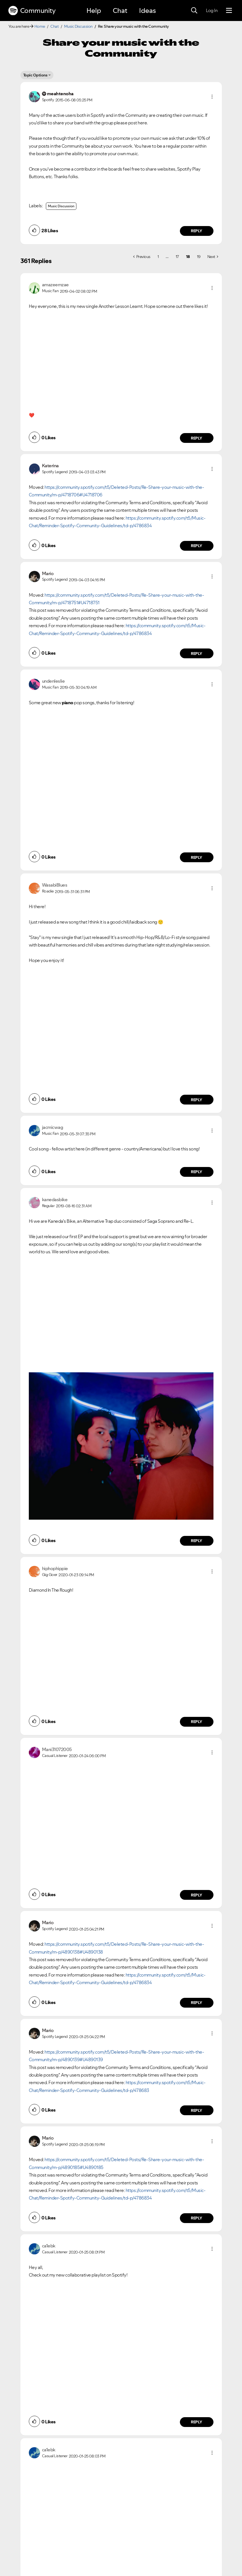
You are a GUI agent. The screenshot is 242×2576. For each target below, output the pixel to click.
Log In (211, 10)
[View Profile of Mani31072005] (57, 1749)
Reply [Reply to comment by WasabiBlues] (196, 1100)
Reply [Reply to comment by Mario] (196, 653)
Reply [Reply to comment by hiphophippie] (196, 1721)
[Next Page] (213, 256)
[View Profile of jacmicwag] (52, 1127)
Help (93, 10)
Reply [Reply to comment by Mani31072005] (196, 1895)
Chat (120, 10)
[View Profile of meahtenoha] (60, 93)
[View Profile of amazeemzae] (55, 285)
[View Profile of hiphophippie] (55, 1568)
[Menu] (229, 11)
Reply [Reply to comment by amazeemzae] (196, 438)
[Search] (194, 10)
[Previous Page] (142, 256)
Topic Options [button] (35, 75)
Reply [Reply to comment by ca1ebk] (196, 2422)
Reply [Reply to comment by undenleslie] (196, 857)
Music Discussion (78, 26)
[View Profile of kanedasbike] (55, 1199)
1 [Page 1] (158, 256)
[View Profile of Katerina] (50, 465)
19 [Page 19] (199, 256)
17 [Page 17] (177, 256)
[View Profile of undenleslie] (53, 681)
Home (39, 26)
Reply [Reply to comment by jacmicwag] (196, 1172)
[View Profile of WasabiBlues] (54, 885)
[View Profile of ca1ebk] (48, 2246)
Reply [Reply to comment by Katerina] (196, 545)
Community (31, 10)
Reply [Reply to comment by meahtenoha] (196, 231)
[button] (212, 96)
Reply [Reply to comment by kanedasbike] (196, 1540)
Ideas (147, 10)
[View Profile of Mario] (48, 573)
